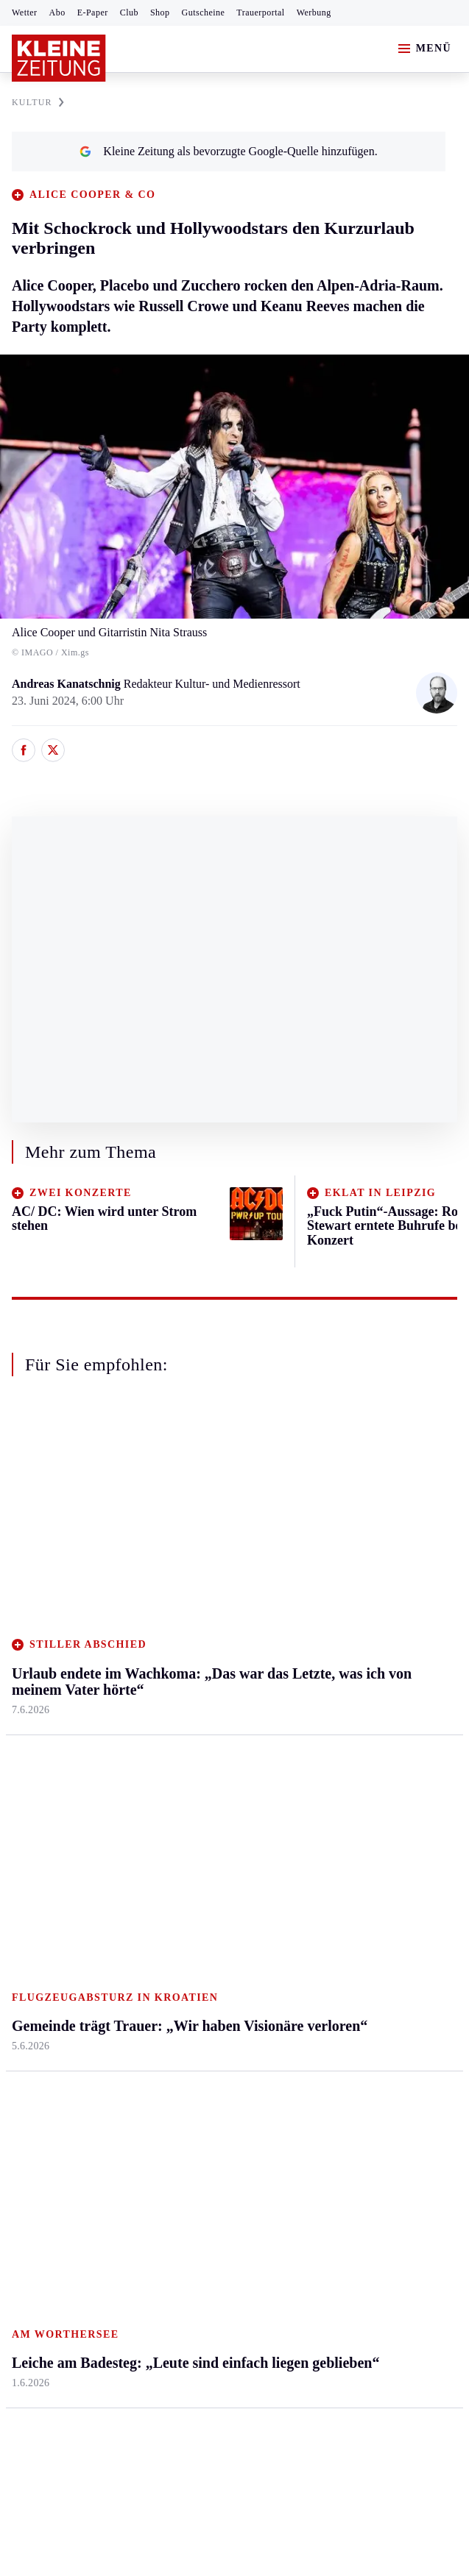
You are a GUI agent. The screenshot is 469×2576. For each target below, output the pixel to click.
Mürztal (30, 1624)
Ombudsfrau (337, 1568)
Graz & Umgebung (57, 1539)
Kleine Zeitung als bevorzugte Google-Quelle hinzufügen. (228, 151)
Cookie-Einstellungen (392, 2246)
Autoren (180, 1855)
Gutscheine (203, 12)
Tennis (27, 1911)
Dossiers (328, 1968)
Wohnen (328, 1624)
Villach (177, 1680)
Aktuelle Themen (351, 1799)
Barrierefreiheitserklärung (258, 2246)
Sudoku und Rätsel (353, 1911)
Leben (324, 1483)
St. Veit (178, 1652)
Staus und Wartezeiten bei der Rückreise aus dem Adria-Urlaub (181, 2149)
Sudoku (179, 1939)
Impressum (40, 2246)
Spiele (175, 1911)
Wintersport (40, 1968)
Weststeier (36, 1766)
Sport (26, 1799)
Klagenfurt (186, 1511)
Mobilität (330, 1539)
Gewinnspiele (340, 1882)
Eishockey (36, 1996)
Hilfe (173, 1827)
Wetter (25, 12)
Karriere (328, 1680)
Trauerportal (260, 12)
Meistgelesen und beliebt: (75, 2053)
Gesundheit (335, 1511)
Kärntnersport (44, 1855)
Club (129, 12)
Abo (57, 12)
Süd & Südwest (48, 1680)
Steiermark (40, 1483)
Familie (326, 1709)
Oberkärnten (190, 1596)
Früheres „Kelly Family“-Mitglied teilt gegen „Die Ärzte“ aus (178, 2082)
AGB (93, 2246)
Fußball (30, 1882)
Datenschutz (149, 2246)
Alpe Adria (334, 1827)
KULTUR (38, 102)
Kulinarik (330, 1652)
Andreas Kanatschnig (68, 683)
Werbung (314, 12)
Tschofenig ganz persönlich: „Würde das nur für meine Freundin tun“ (196, 2104)
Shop (160, 12)
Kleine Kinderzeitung (359, 1855)
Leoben (29, 1568)
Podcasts (329, 1939)
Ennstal (29, 1511)
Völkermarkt (191, 1709)
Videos (324, 1996)
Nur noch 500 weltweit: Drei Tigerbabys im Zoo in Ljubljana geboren (197, 2127)
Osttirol (179, 1624)
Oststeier (33, 1652)
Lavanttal (183, 1568)
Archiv (177, 1882)
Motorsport (38, 1939)
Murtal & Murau (51, 1596)
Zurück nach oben (234, 1443)
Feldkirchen (188, 1539)
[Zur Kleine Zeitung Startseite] (59, 58)
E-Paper (92, 12)
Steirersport (39, 1827)
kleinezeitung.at (93, 2298)
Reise (321, 1596)
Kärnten (182, 1483)
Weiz (23, 1737)
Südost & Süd (44, 1709)
